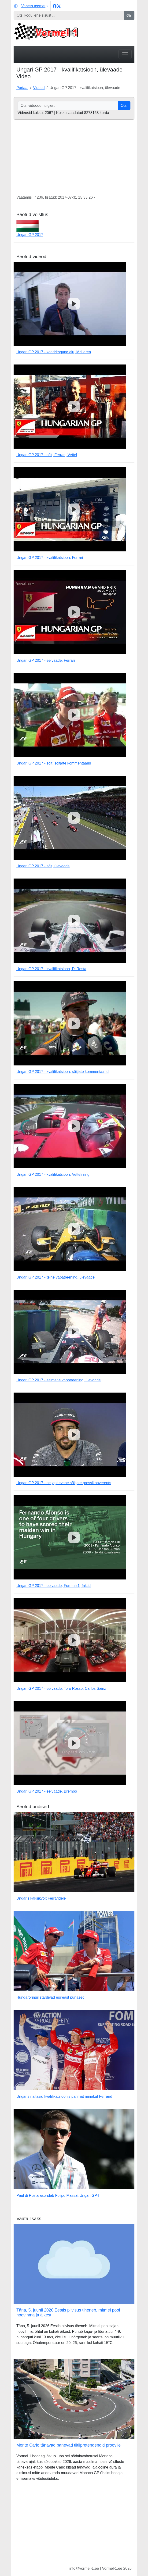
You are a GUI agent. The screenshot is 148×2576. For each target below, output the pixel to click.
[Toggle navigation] (125, 54)
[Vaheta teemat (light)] (31, 6)
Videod (39, 88)
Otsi (129, 15)
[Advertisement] (74, 2527)
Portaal (22, 88)
